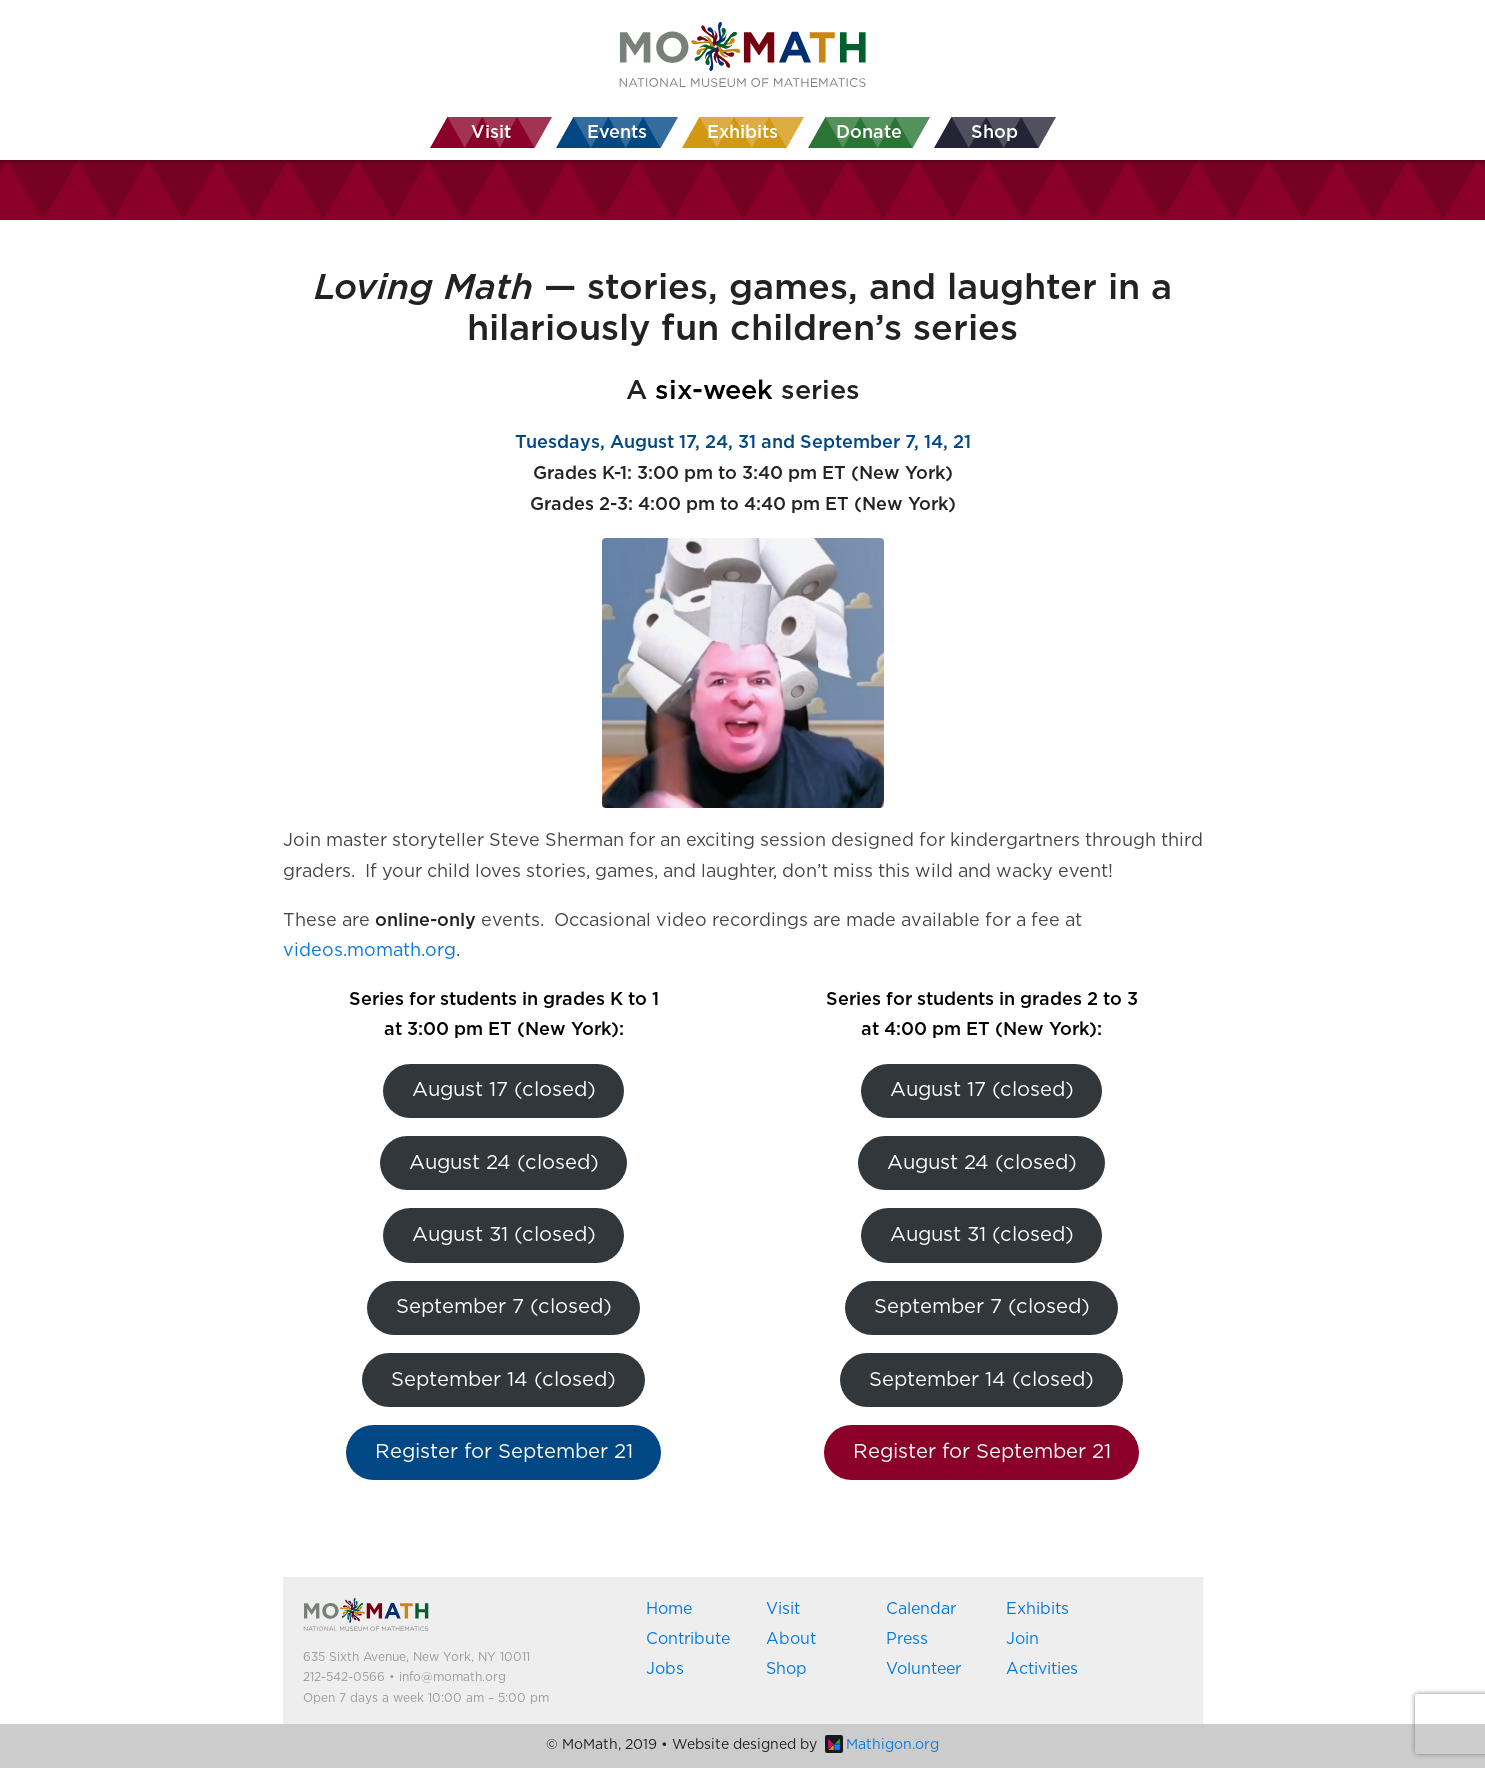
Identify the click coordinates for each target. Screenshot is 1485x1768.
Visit (783, 1609)
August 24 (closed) (504, 1163)
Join (1022, 1639)
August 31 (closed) (504, 1235)
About (791, 1639)
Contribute (688, 1639)
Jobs (665, 1669)
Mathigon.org (882, 1745)
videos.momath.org (369, 951)
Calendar (921, 1609)
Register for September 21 (504, 1452)
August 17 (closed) (504, 1090)
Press (907, 1639)
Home (669, 1609)
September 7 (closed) (504, 1307)
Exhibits (1037, 1609)
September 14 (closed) (503, 1380)
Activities (1042, 1669)
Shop (786, 1669)
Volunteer (923, 1669)
